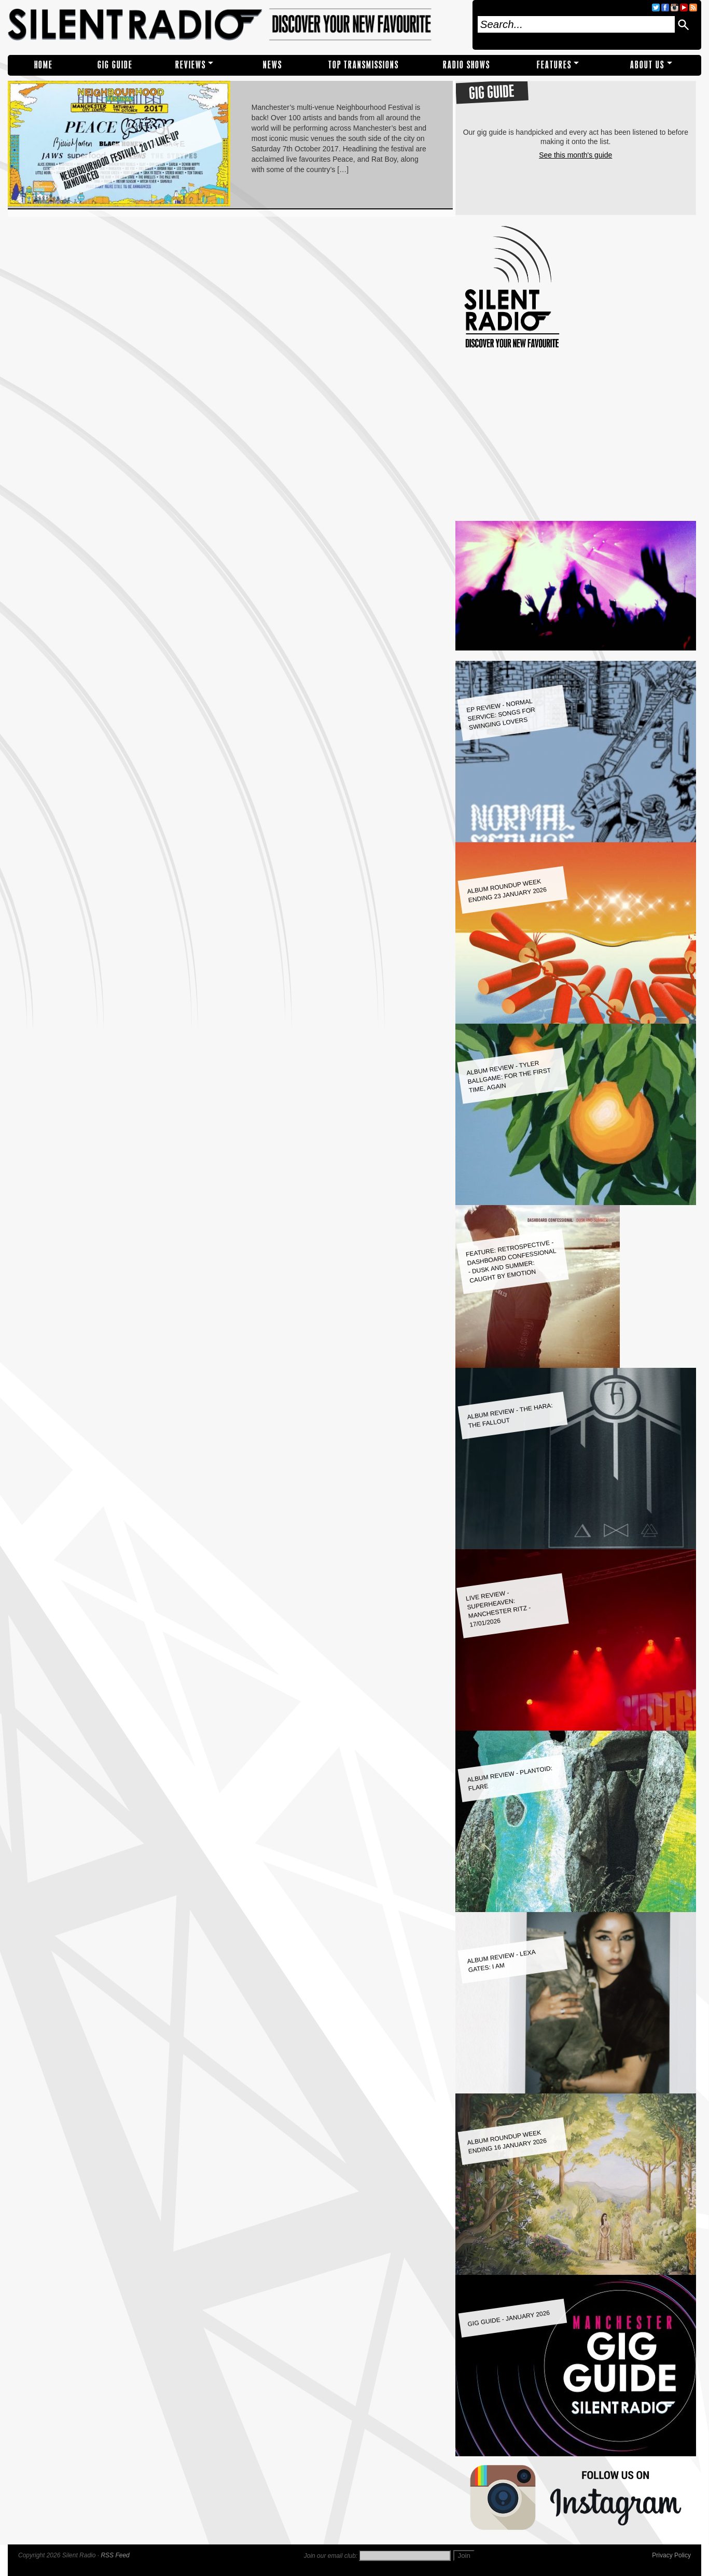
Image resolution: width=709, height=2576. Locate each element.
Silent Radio (236, 25)
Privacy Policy (671, 2555)
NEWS (272, 65)
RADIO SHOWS (466, 65)
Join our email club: (330, 2555)
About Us (647, 65)
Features (554, 65)
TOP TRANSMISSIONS (363, 65)
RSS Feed (115, 2555)
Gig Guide (115, 65)
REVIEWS (190, 65)
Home (43, 65)
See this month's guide (575, 155)
